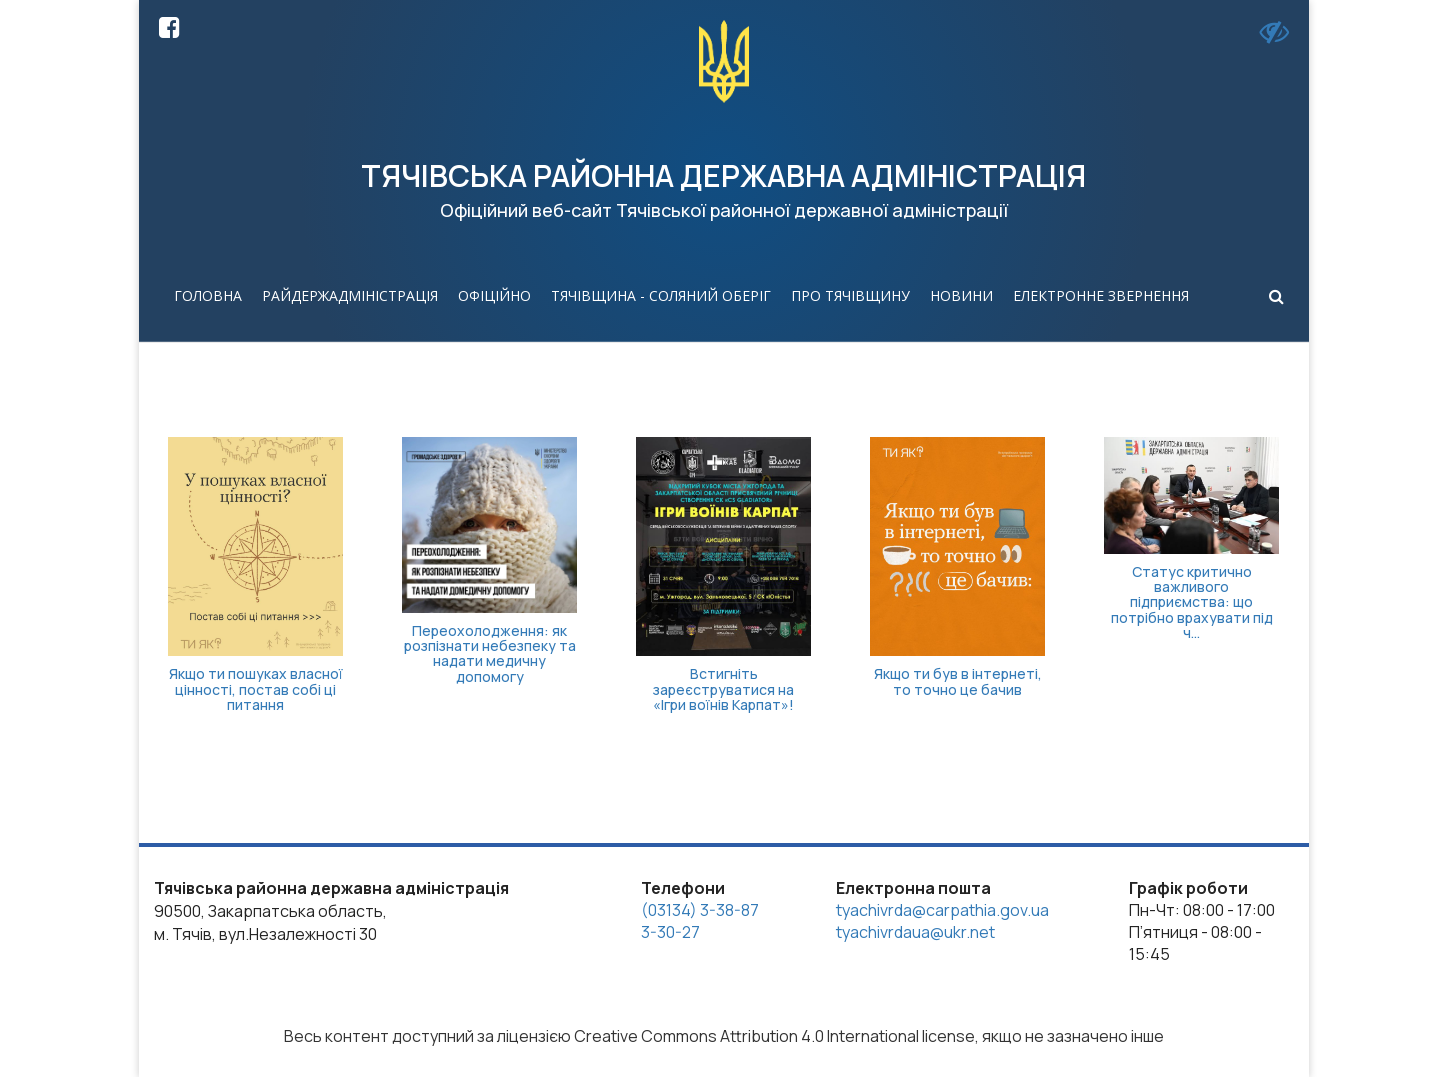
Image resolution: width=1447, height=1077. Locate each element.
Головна (208, 295)
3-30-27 (670, 932)
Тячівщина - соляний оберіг (661, 295)
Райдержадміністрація (350, 295)
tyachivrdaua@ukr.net (915, 932)
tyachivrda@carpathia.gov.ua (942, 910)
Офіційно (494, 295)
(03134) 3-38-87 (700, 910)
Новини (961, 295)
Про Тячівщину (850, 295)
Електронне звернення (1101, 295)
